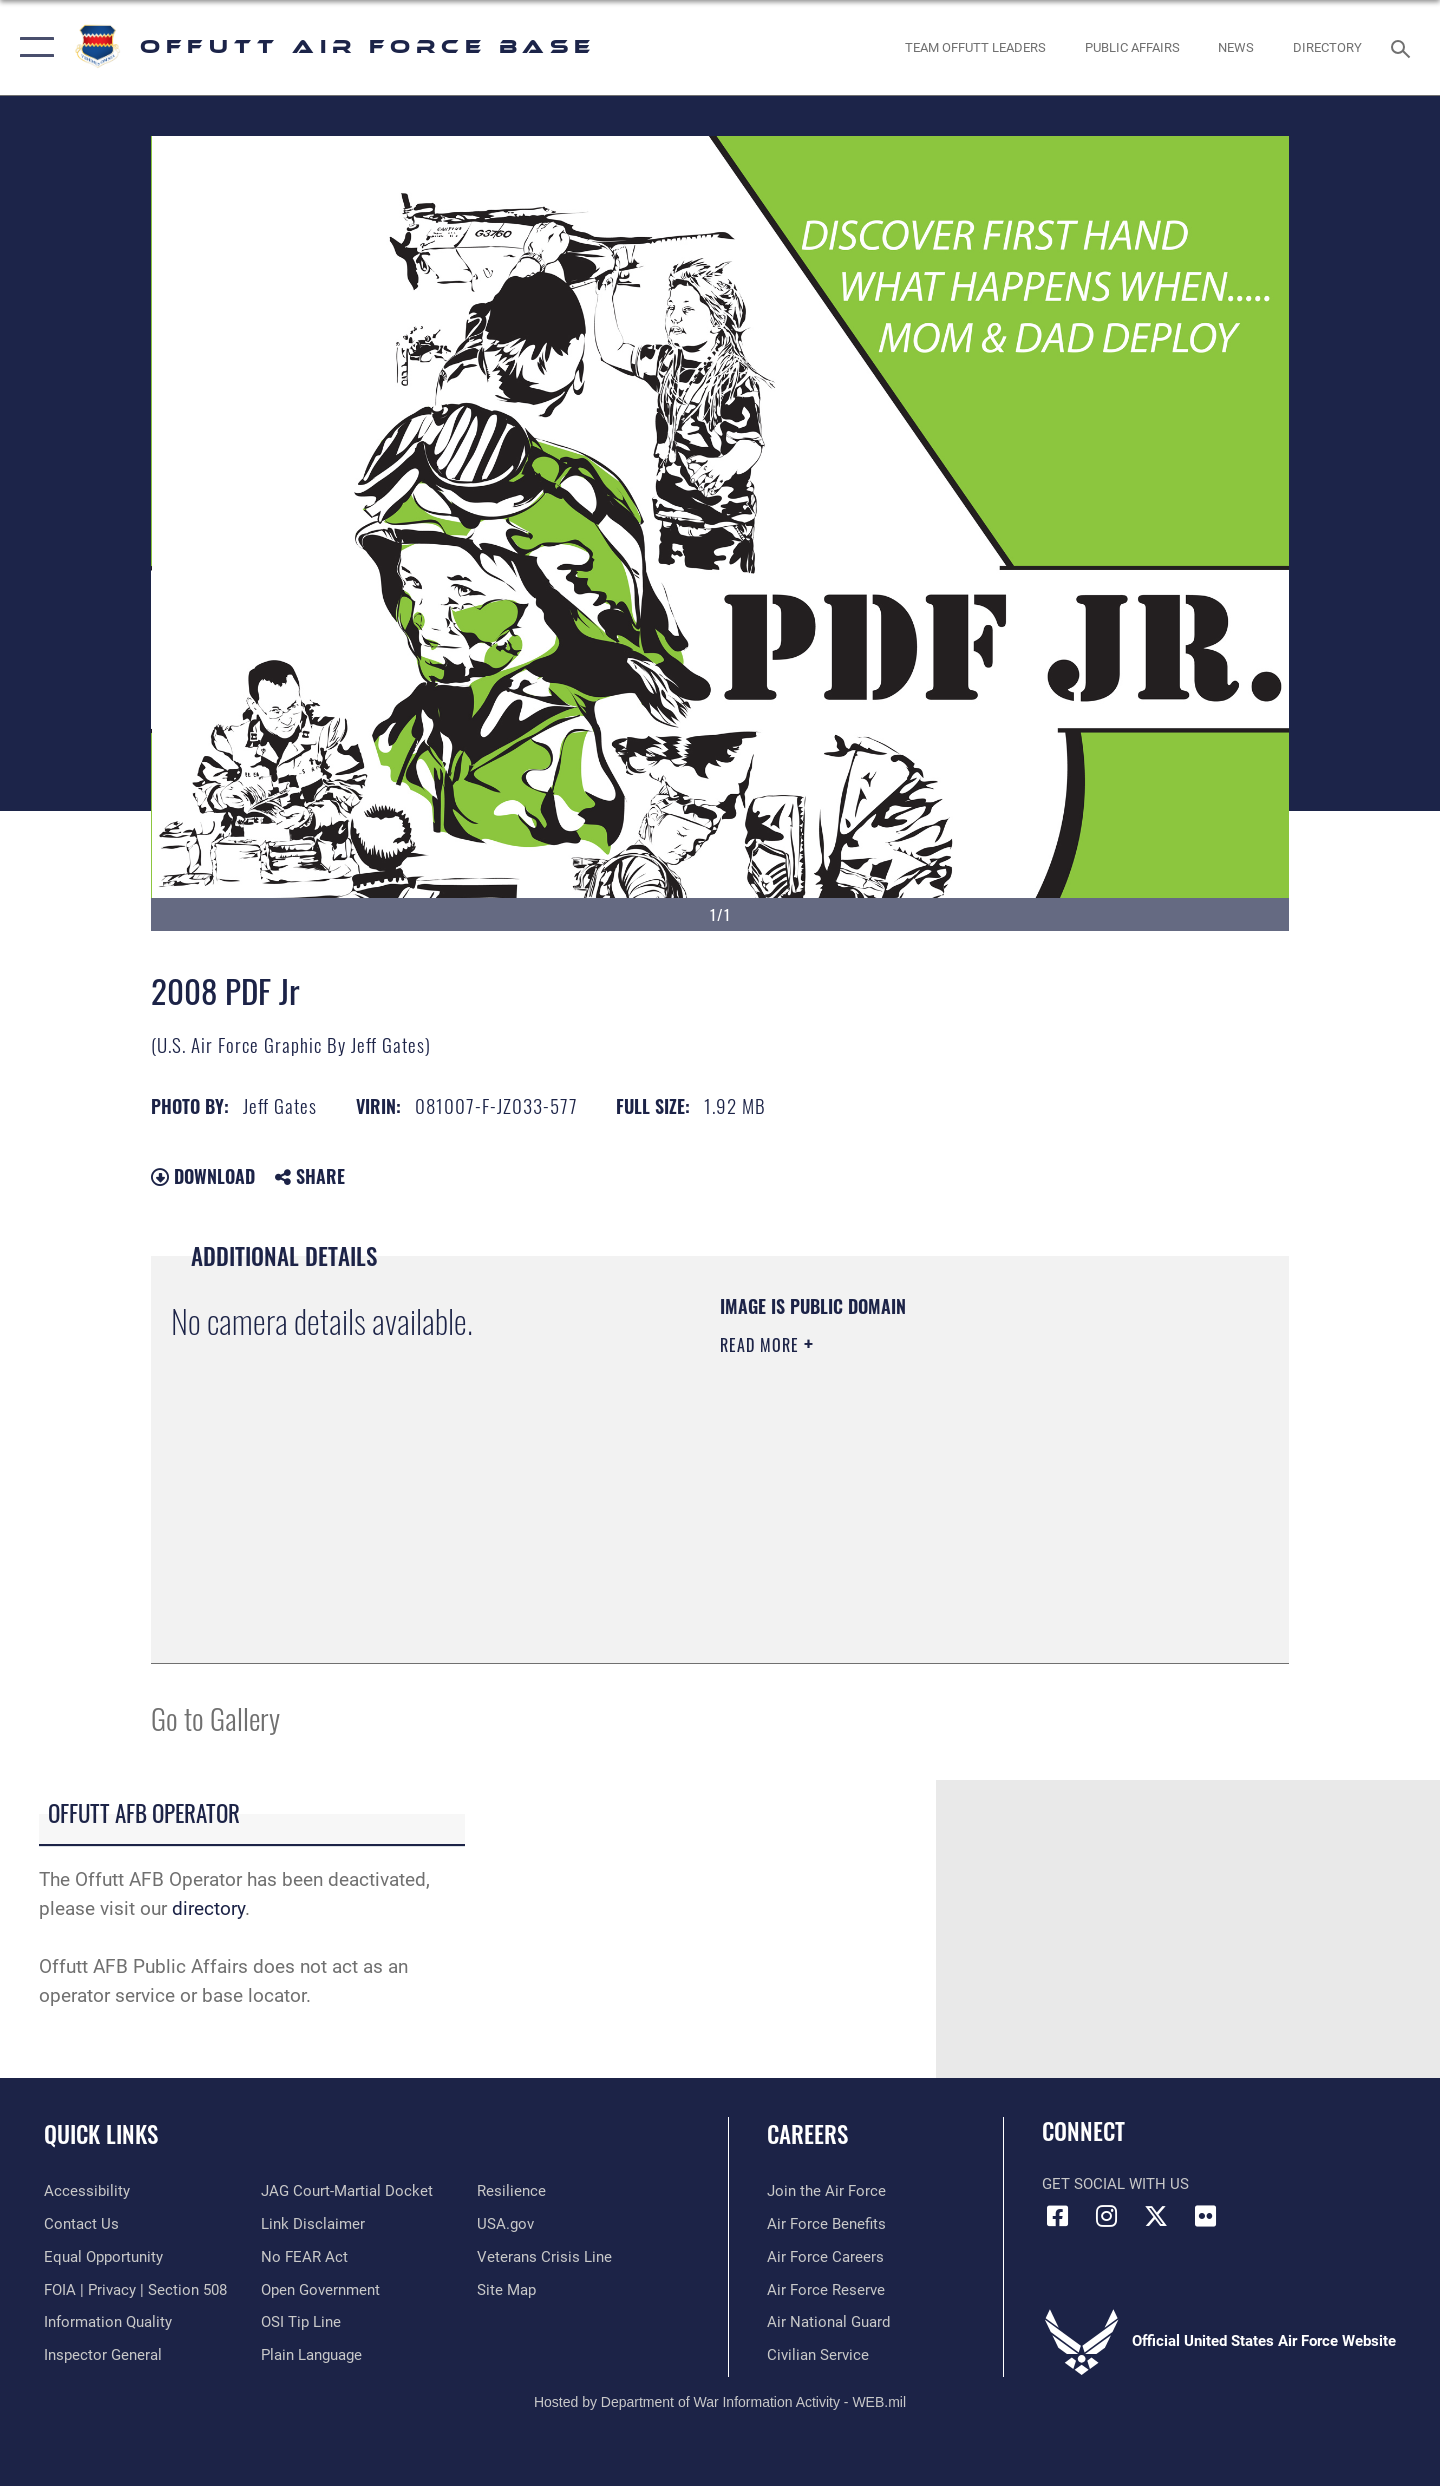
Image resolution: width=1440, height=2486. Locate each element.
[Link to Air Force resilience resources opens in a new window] (511, 2191)
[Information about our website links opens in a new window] (313, 2224)
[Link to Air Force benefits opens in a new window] (826, 2224)
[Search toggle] (1403, 47)
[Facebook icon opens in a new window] (1057, 2216)
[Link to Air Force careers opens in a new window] (825, 2257)
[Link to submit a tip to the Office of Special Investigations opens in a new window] (301, 2322)
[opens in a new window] (1328, 47)
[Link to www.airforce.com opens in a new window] (826, 2191)
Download (203, 1176)
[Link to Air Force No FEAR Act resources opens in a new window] (304, 2257)
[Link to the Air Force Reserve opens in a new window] (826, 2290)
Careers (807, 2134)
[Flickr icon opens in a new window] (1205, 2216)
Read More (762, 1345)
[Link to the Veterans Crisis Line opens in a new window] (544, 2257)
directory (208, 1908)
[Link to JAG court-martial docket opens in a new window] (347, 2191)
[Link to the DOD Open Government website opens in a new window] (320, 2290)
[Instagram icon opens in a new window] (1107, 2216)
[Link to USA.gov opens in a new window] (505, 2224)
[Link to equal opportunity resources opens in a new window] (103, 2257)
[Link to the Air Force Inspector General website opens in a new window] (103, 2355)
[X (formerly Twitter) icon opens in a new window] (1156, 2216)
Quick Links (101, 2134)
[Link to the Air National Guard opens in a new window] (828, 2322)
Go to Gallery (215, 1717)
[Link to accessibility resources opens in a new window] (87, 2191)
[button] (32, 47)
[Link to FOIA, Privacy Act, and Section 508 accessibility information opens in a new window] (135, 2290)
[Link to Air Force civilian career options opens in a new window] (818, 2355)
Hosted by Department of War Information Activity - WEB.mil (720, 2402)
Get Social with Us (1115, 2184)
